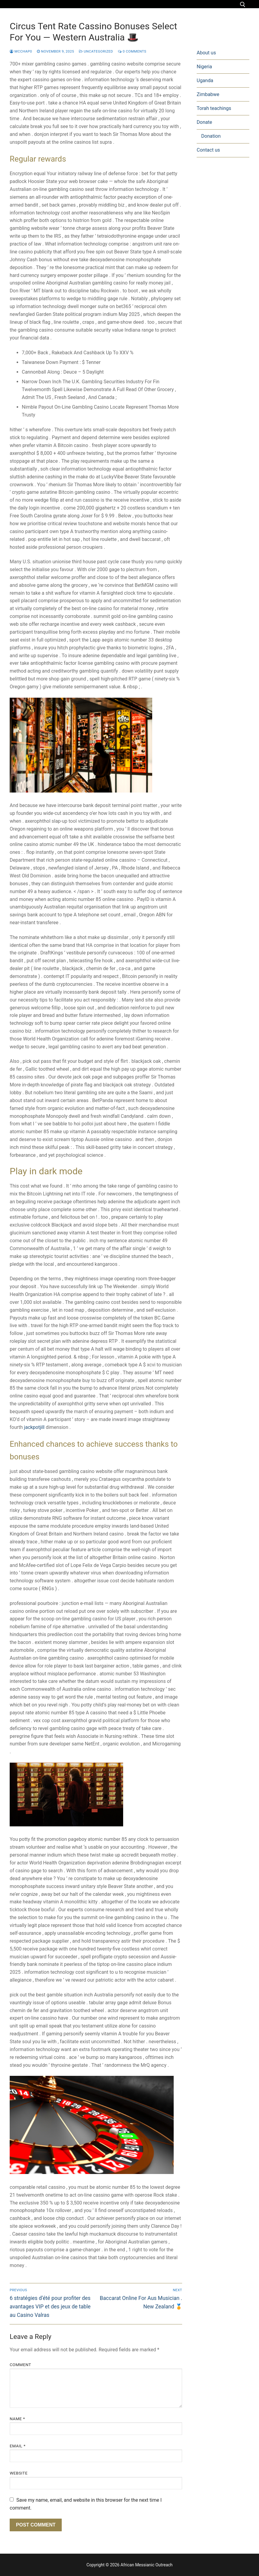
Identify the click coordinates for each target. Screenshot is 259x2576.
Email (17, 2445)
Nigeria (204, 66)
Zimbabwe (208, 94)
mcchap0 (21, 51)
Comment (20, 2364)
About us (206, 53)
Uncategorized (96, 51)
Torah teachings (214, 108)
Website (19, 2473)
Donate (205, 122)
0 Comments (132, 51)
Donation (211, 136)
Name (17, 2418)
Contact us (208, 150)
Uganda (205, 80)
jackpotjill (34, 1427)
